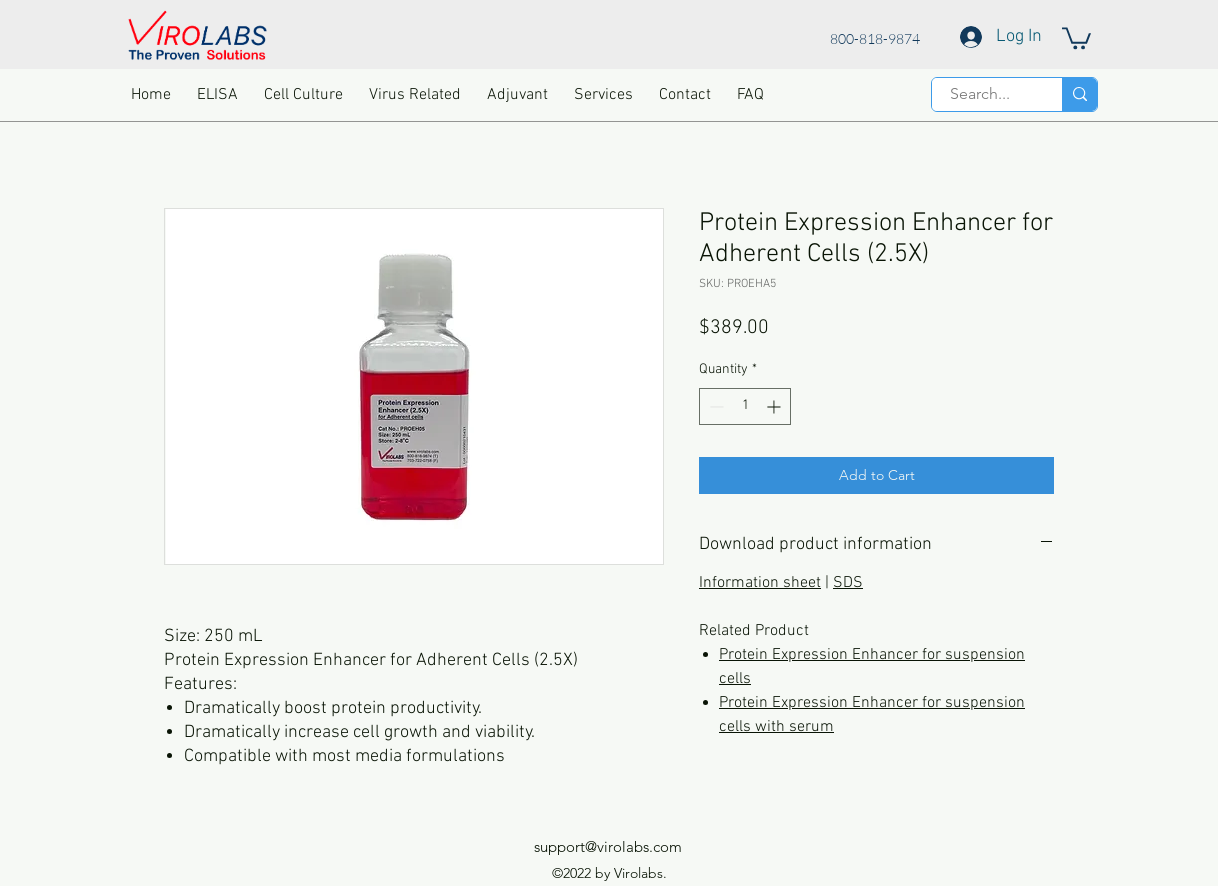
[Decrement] (714, 406)
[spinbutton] (745, 406)
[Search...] (980, 94)
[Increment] (775, 406)
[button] (1076, 37)
